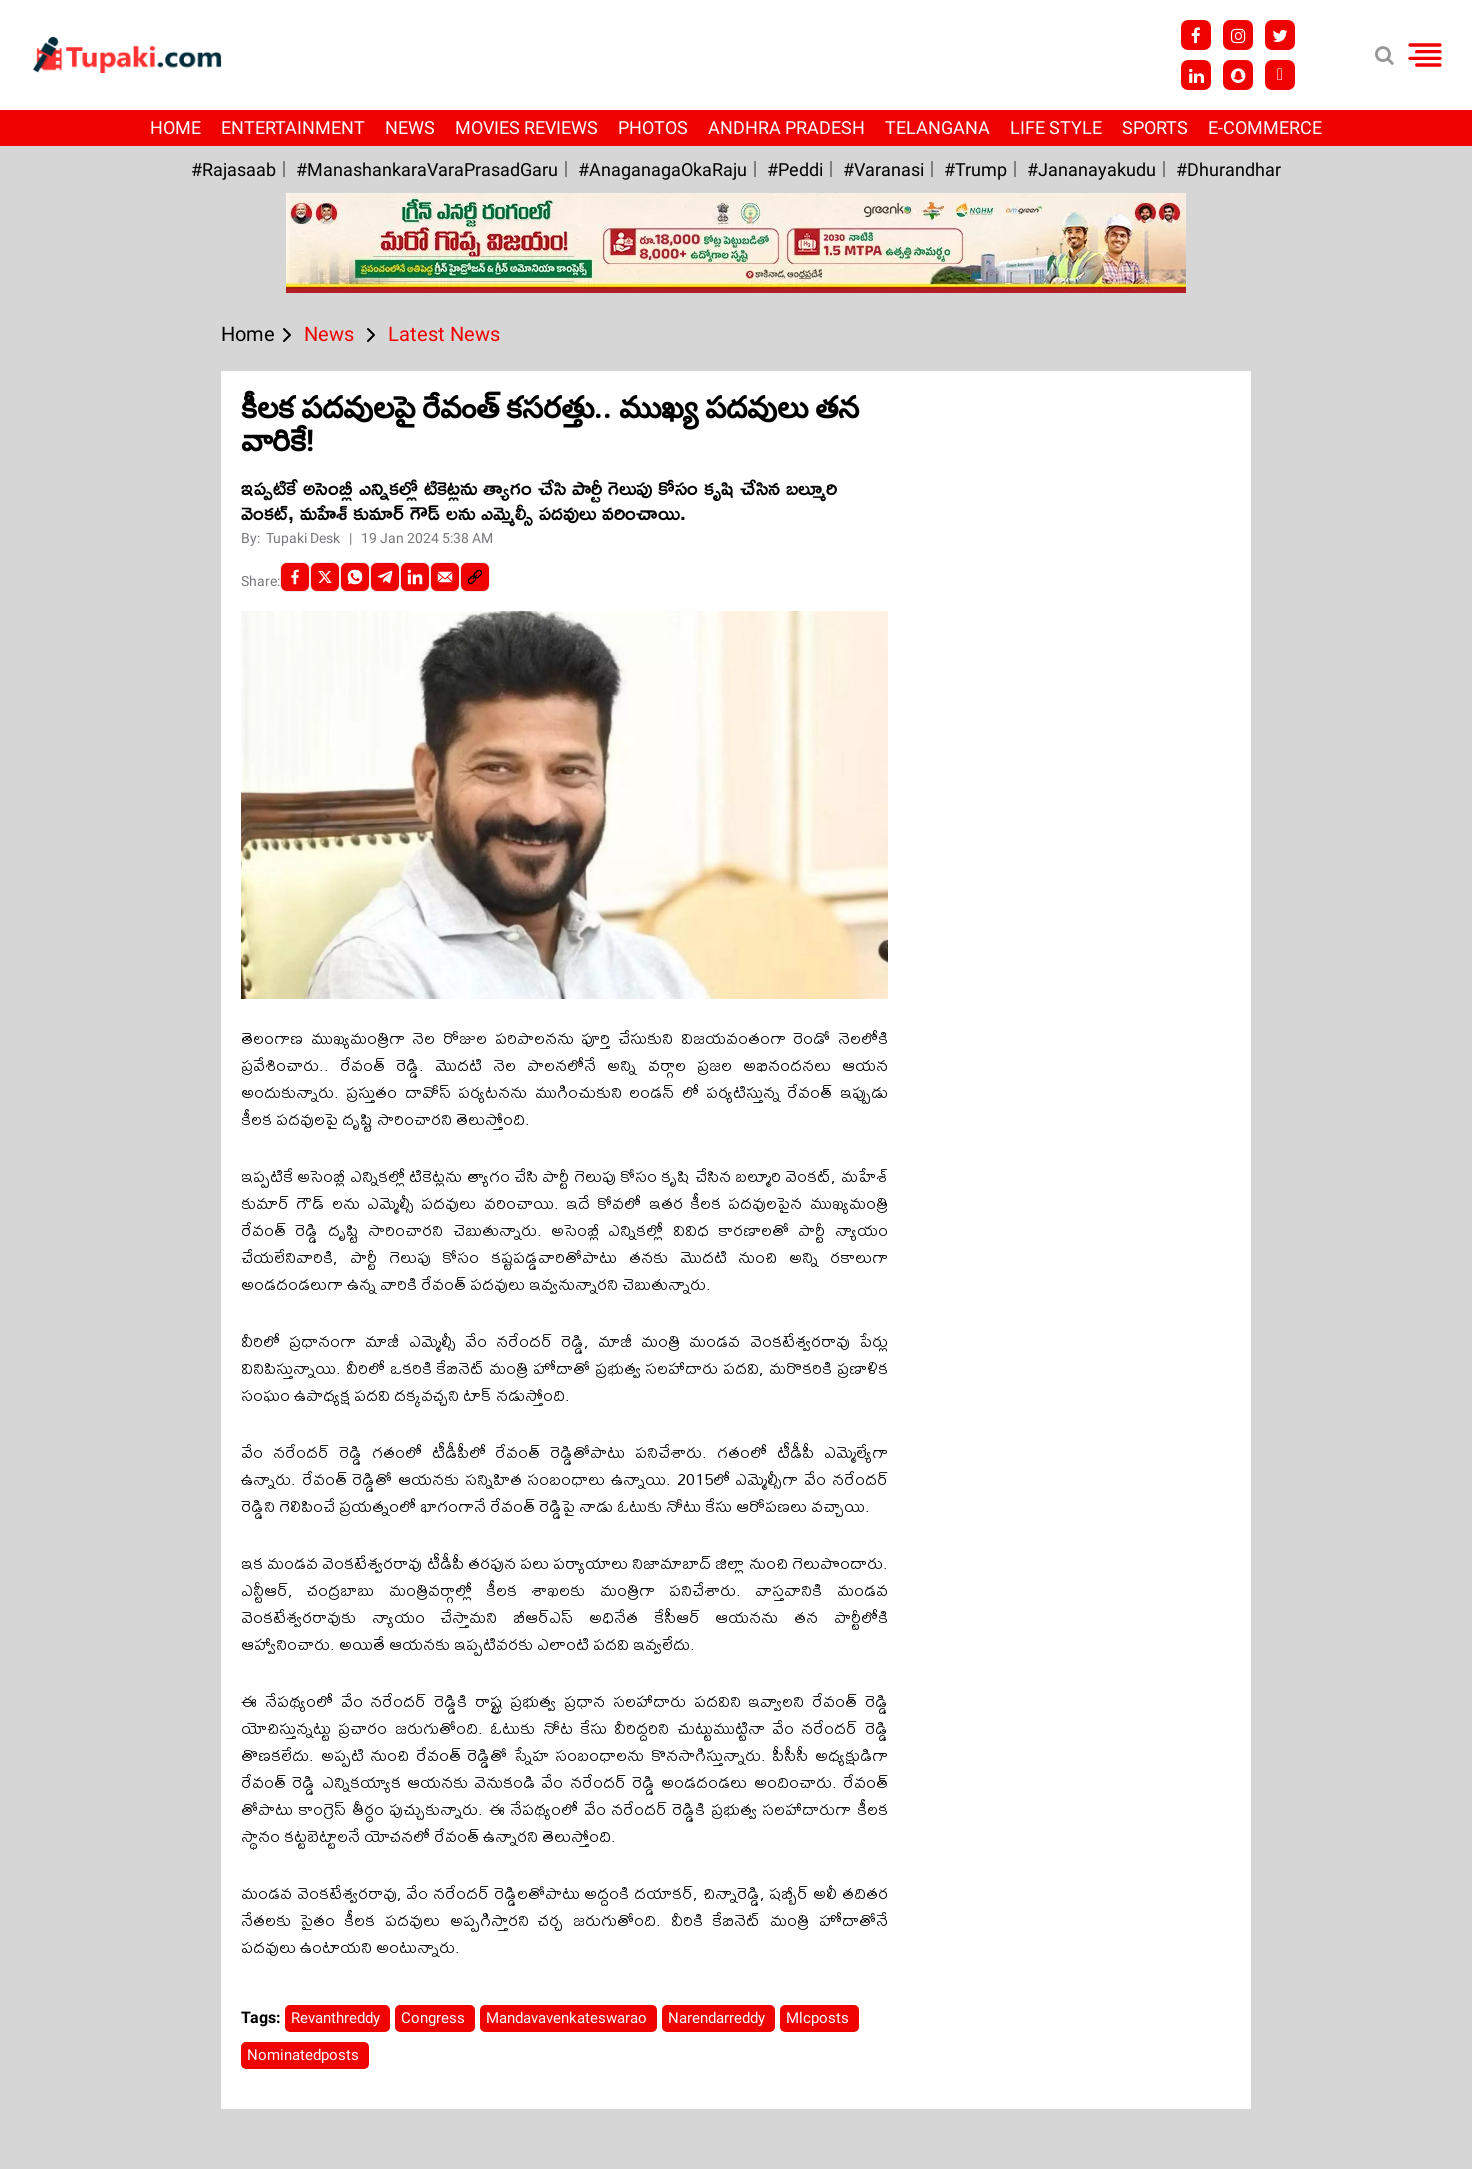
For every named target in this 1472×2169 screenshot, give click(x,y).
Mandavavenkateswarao (568, 2018)
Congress (435, 2018)
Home (175, 127)
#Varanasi (883, 169)
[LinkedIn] (415, 577)
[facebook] (295, 577)
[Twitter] (325, 577)
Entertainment (293, 127)
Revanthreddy (337, 2018)
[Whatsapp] (355, 577)
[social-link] (475, 577)
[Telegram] (385, 577)
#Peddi (795, 169)
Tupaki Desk (304, 538)
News (410, 127)
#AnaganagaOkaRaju (662, 169)
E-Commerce (1265, 127)
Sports (1155, 127)
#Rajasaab (233, 169)
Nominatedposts (305, 2055)
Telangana (937, 127)
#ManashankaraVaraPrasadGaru (427, 169)
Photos (653, 127)
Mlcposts (819, 2018)
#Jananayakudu (1091, 169)
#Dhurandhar (1228, 169)
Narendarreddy (718, 2018)
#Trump (975, 169)
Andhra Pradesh (786, 127)
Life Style (1056, 127)
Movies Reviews (526, 127)
